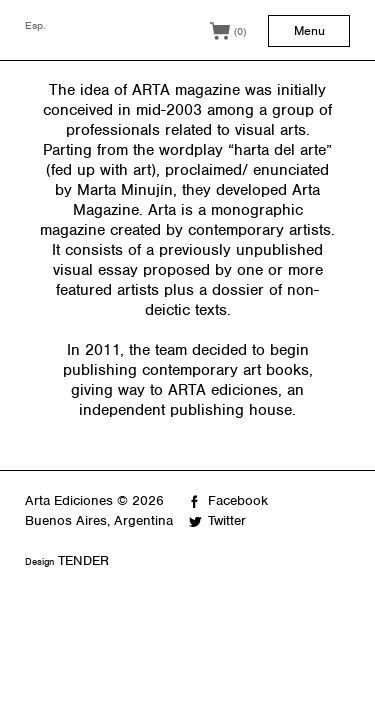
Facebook (238, 500)
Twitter (227, 520)
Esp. (35, 25)
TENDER (83, 560)
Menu (309, 30)
